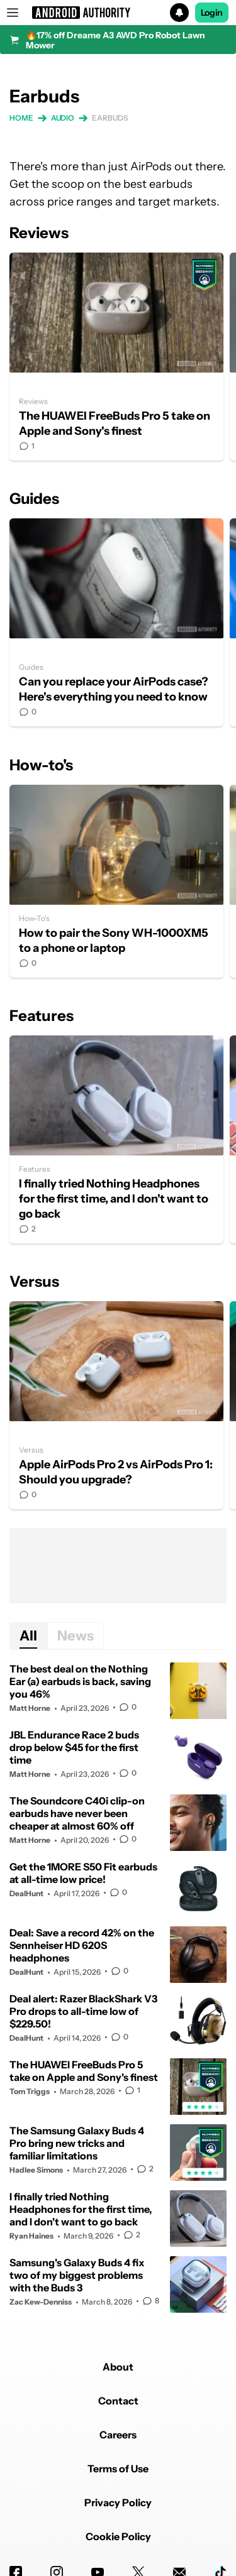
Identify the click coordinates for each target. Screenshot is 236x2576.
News (75, 1635)
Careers (118, 2434)
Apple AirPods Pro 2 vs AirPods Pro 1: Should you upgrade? (116, 1405)
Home (21, 118)
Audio (63, 118)
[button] (118, 12)
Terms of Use (118, 2468)
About (118, 2366)
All (28, 1635)
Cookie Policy (118, 2536)
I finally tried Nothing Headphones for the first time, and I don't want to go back (116, 1139)
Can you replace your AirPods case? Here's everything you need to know (116, 622)
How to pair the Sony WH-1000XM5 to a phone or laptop (116, 881)
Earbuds (110, 118)
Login (212, 12)
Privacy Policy (118, 2502)
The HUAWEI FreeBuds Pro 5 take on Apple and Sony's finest (116, 357)
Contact (118, 2400)
